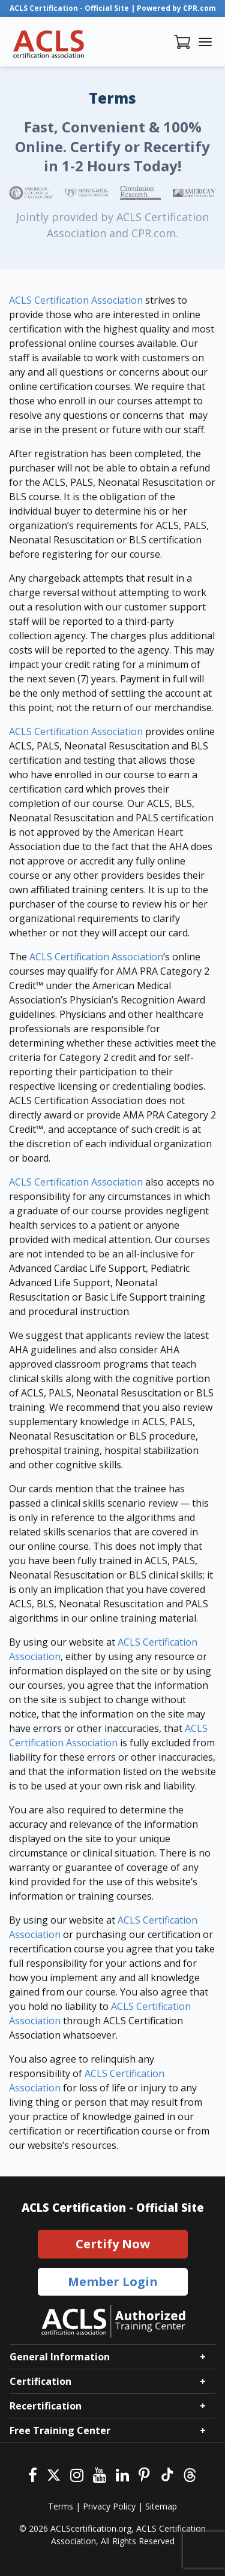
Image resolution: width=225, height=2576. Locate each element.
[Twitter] (54, 2474)
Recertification (46, 2405)
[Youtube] (99, 2474)
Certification (40, 2381)
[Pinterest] (144, 2474)
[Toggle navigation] (205, 42)
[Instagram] (76, 2474)
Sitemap (161, 2506)
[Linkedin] (122, 2474)
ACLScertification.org (90, 2528)
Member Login (113, 2281)
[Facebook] (32, 2474)
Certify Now (113, 2244)
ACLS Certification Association (76, 300)
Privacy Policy (109, 2506)
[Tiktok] (166, 2474)
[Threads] (190, 2474)
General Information (60, 2356)
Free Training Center (60, 2430)
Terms (60, 2506)
